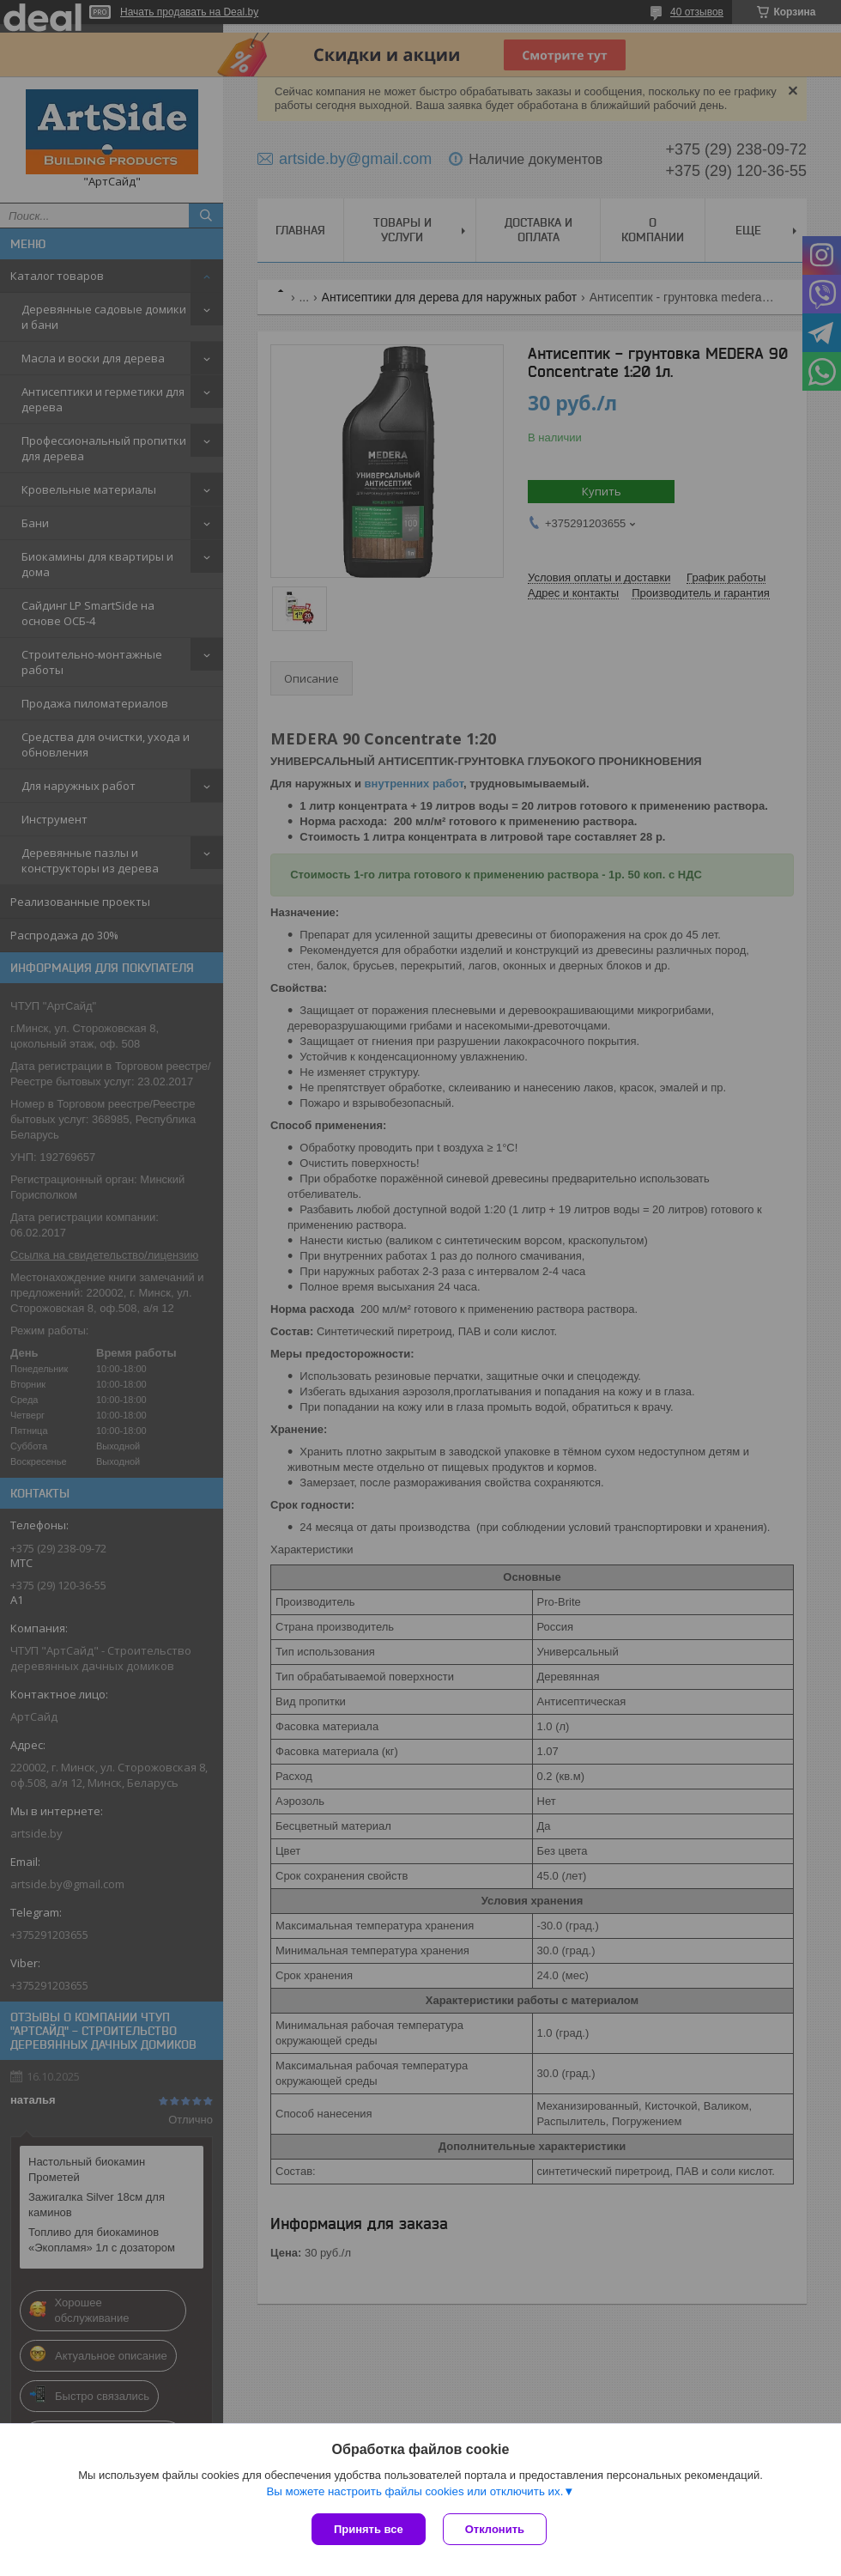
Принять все (368, 2529)
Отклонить (494, 2529)
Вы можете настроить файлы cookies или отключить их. (414, 2491)
